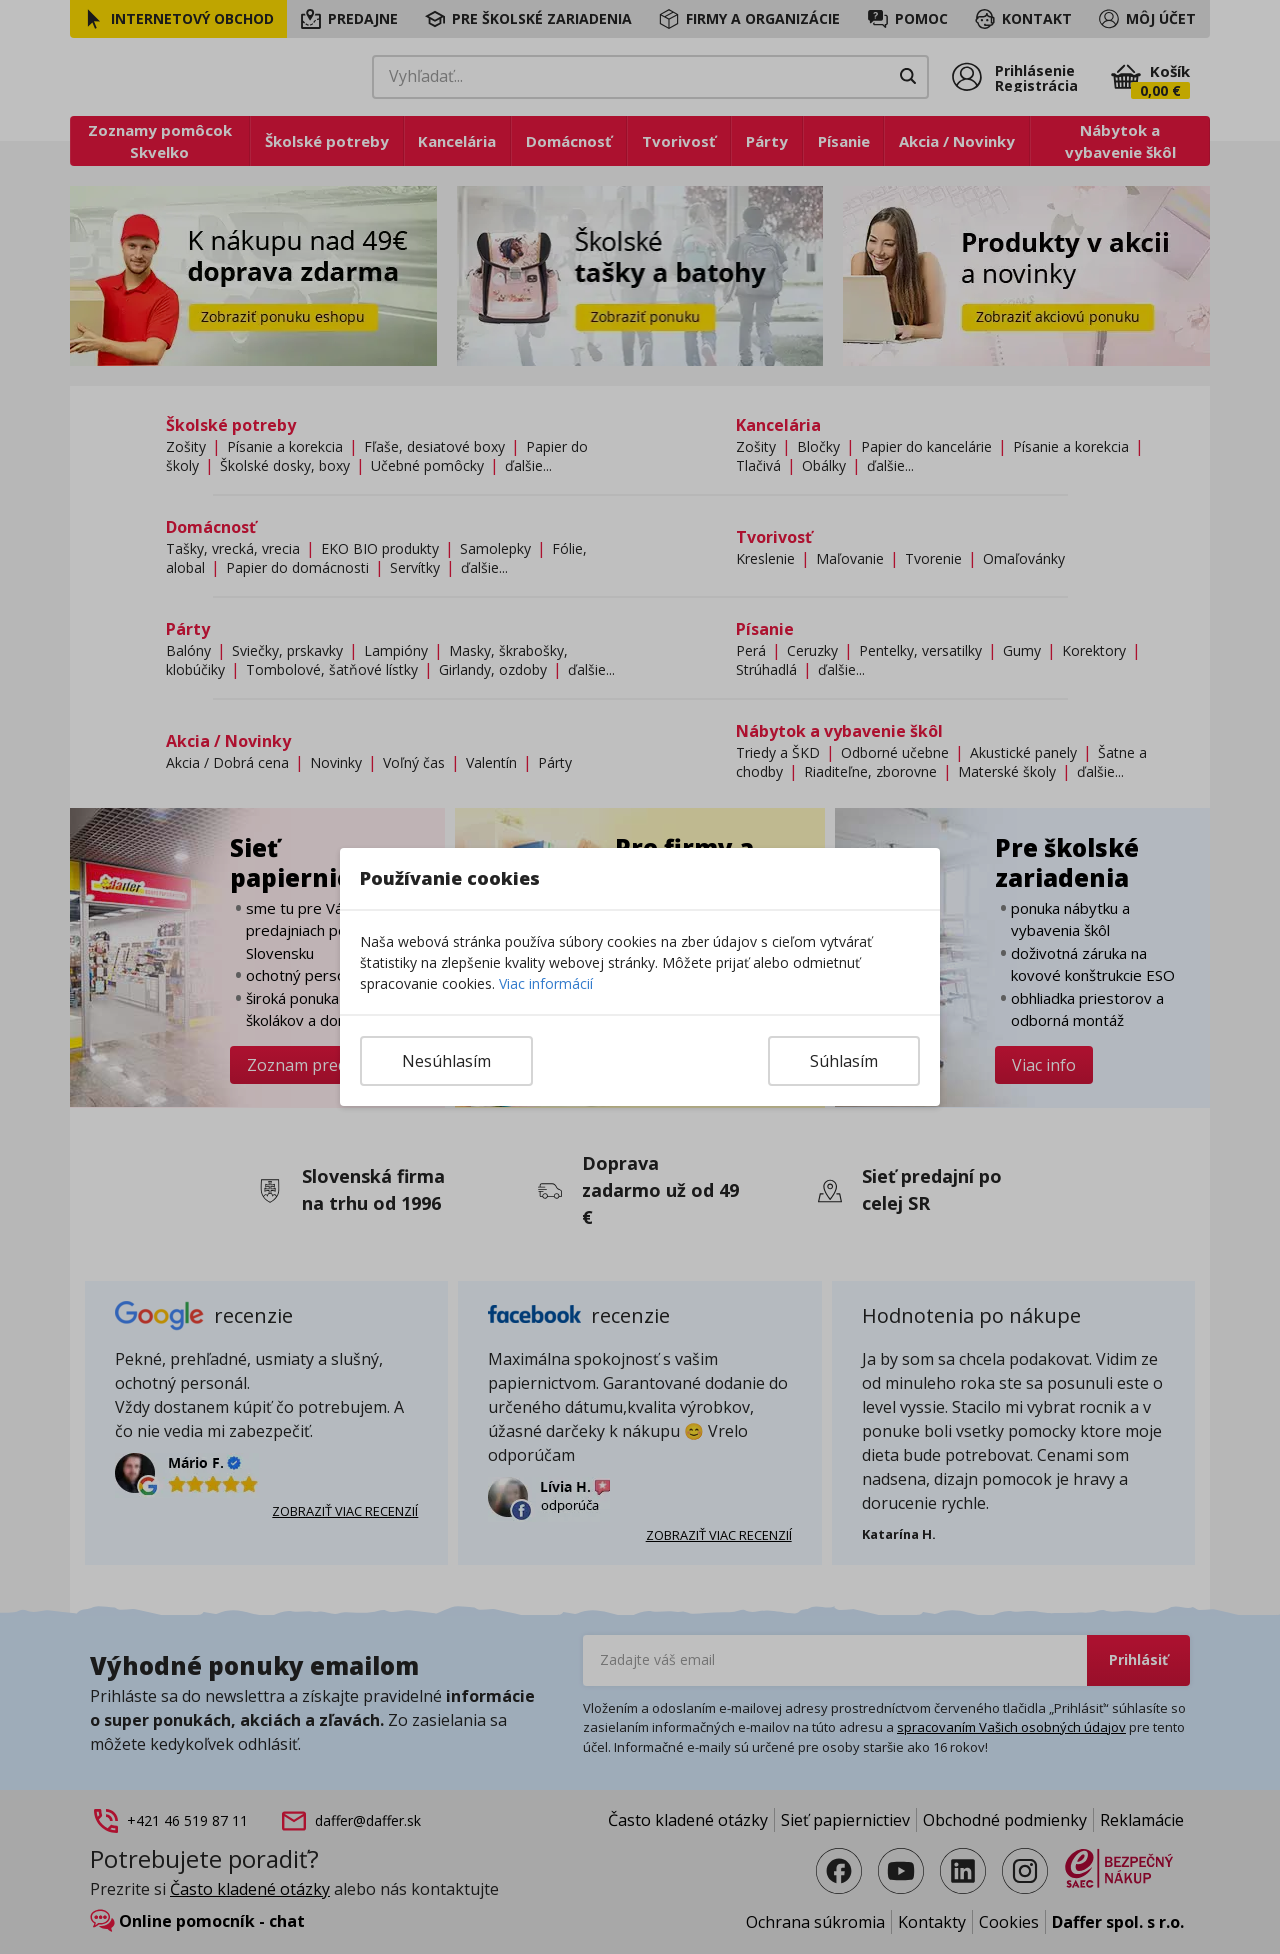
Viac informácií (546, 983)
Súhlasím (844, 1061)
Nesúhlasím (446, 1061)
